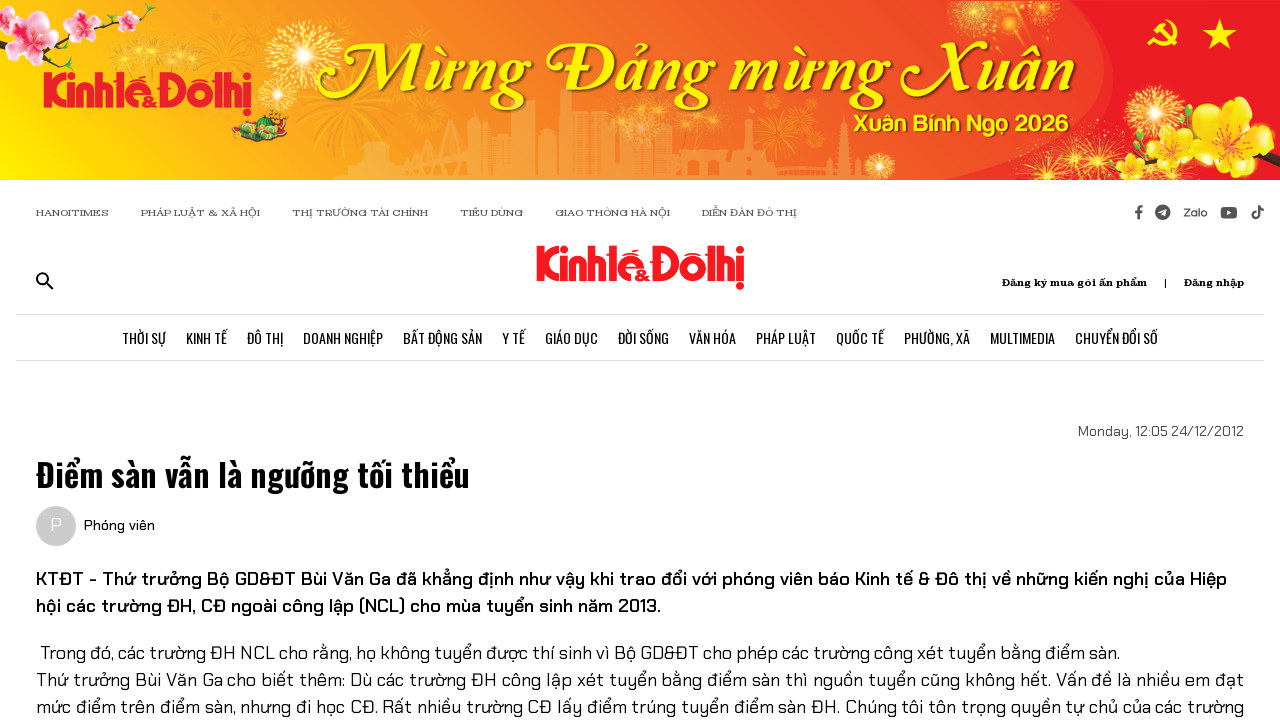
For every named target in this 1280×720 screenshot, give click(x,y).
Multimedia (1022, 337)
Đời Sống (643, 337)
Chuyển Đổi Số (1116, 337)
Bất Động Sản (442, 337)
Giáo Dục (571, 337)
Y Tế (513, 337)
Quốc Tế (860, 337)
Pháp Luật (786, 337)
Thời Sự (144, 337)
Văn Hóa (712, 337)
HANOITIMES (72, 212)
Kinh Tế (206, 337)
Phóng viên (119, 525)
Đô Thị (265, 337)
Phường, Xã (937, 337)
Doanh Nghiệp (343, 337)
